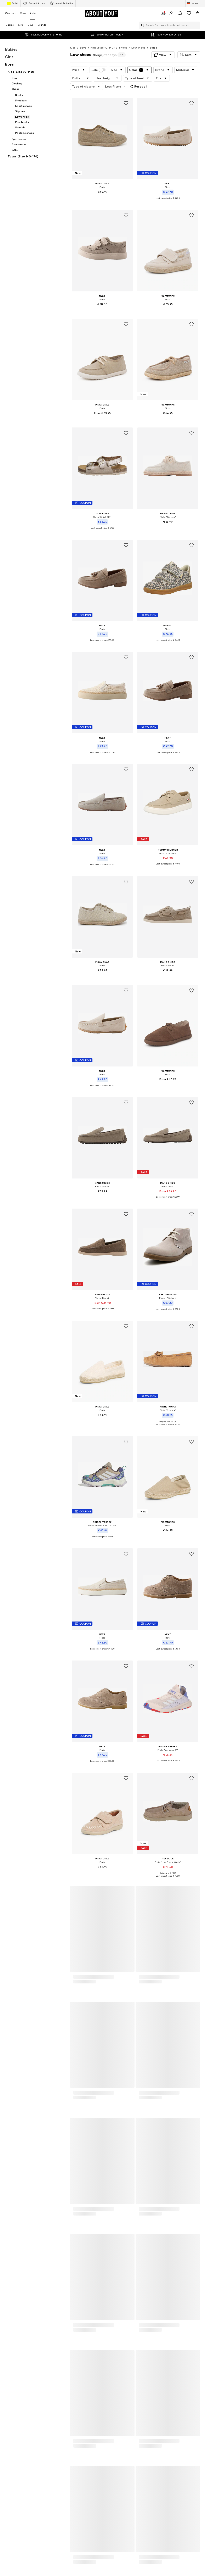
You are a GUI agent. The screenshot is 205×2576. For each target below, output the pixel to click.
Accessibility (179, 2324)
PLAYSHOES (12, 2207)
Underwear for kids (115, 2105)
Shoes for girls (14, 2130)
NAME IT (108, 2201)
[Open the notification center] (180, 13)
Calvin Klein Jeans (114, 2171)
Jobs (53, 2324)
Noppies (10, 2201)
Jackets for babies (115, 2093)
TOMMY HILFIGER (16, 2219)
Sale (98, 70)
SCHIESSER (110, 2213)
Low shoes (138, 47)
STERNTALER (13, 2213)
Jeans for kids (111, 2099)
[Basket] (197, 13)
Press (39, 2324)
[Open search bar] (141, 25)
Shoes (123, 47)
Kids (32, 13)
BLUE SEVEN (111, 2165)
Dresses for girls (15, 2124)
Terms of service (125, 2324)
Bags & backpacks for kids (21, 2111)
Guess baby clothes (115, 2117)
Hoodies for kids (15, 2099)
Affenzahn (11, 2177)
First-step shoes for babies (120, 2148)
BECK (8, 2171)
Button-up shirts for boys (21, 2148)
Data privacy (100, 2324)
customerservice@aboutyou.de (62, 2057)
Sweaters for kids (16, 2136)
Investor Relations (73, 2324)
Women (10, 13)
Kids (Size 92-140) (103, 47)
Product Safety (103, 2330)
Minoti (107, 2195)
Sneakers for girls (114, 2130)
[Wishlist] (188, 13)
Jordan (107, 2183)
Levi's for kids (111, 2177)
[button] (163, 54)
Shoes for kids (14, 2093)
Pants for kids (13, 2105)
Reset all (138, 86)
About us (23, 2324)
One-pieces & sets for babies (23, 2117)
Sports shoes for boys (19, 2142)
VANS (106, 2219)
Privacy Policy (41, 2053)
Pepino (107, 2189)
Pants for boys (112, 2136)
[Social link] (9, 2261)
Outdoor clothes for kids (118, 2142)
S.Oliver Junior (14, 2183)
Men (23, 13)
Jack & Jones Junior (17, 2189)
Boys (83, 47)
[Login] (171, 13)
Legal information (153, 2324)
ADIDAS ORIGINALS (17, 2165)
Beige (153, 47)
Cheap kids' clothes (115, 2111)
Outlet (12, 3)
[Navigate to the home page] (101, 13)
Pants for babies (113, 2124)
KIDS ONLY (11, 2195)
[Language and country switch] (193, 3)
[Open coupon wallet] (162, 13)
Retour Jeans (111, 2207)
